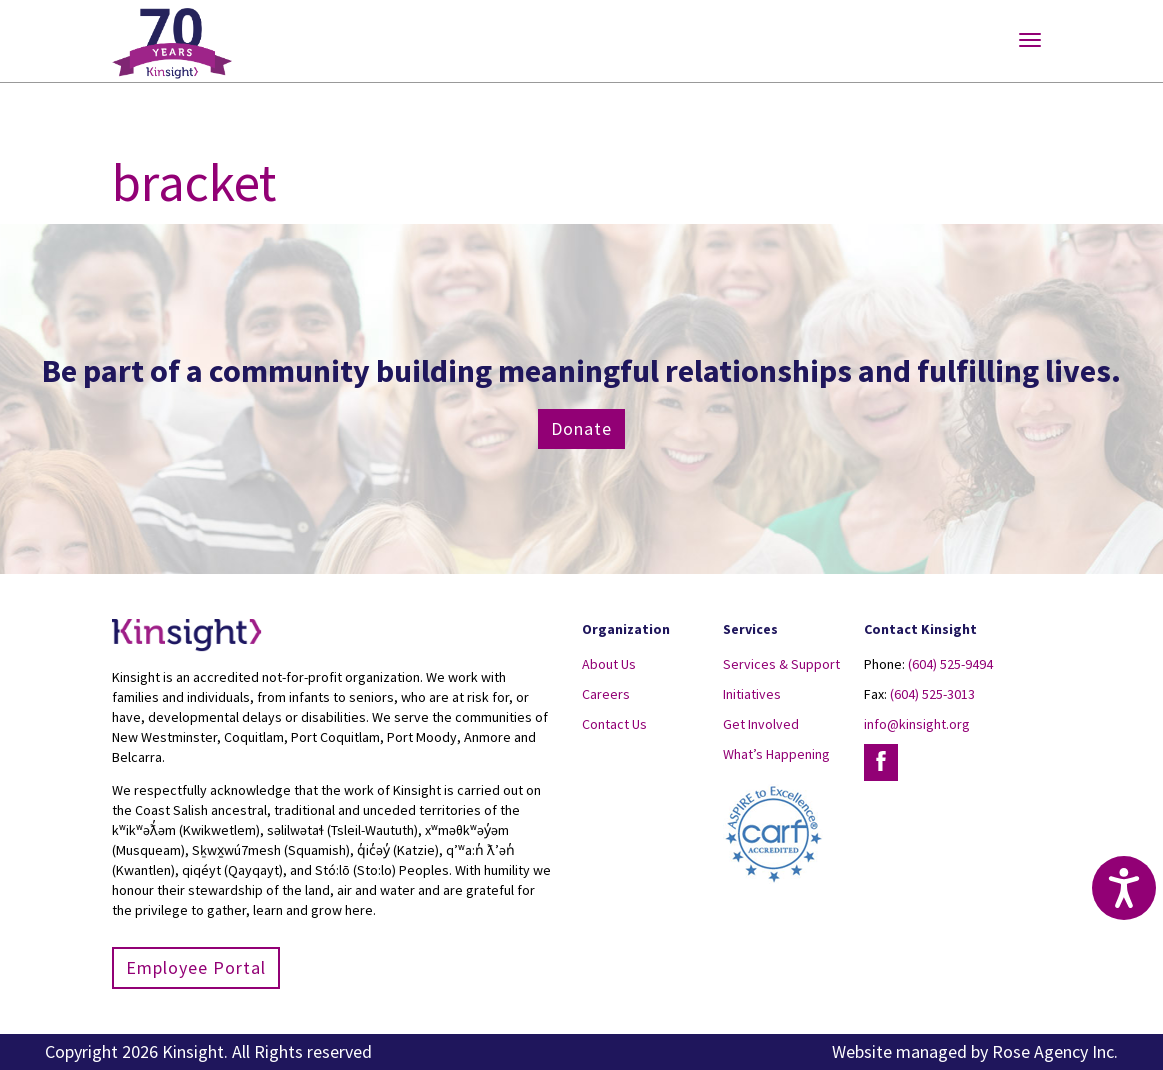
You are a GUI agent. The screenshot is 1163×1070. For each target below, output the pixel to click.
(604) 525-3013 (932, 694)
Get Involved (761, 724)
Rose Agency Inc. (1055, 1051)
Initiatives (752, 694)
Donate (581, 428)
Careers (606, 694)
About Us (609, 664)
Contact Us (614, 724)
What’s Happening (776, 754)
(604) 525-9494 (950, 664)
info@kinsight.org (917, 724)
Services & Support (781, 664)
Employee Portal (196, 967)
